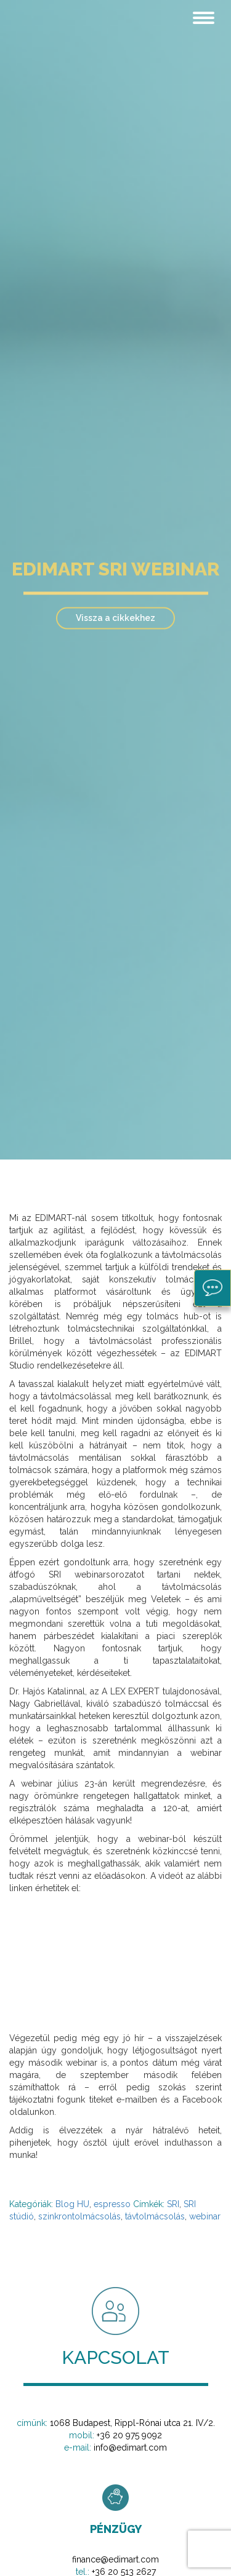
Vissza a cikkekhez (115, 618)
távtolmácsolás (155, 2216)
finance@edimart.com (115, 2559)
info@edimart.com (130, 2447)
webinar (205, 2216)
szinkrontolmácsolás (79, 2216)
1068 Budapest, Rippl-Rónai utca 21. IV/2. (132, 2423)
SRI (173, 2204)
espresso (112, 2204)
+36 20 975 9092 (129, 2435)
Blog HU (72, 2204)
